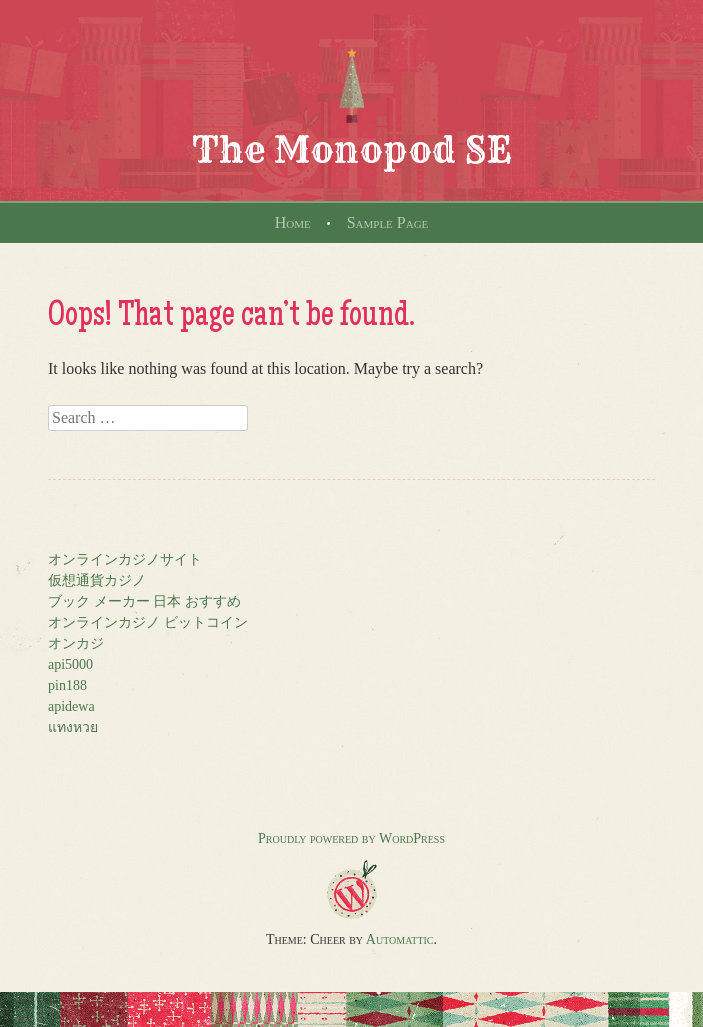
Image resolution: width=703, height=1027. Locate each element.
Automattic (400, 939)
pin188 (67, 685)
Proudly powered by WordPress (351, 838)
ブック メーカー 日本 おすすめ (144, 601)
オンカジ (76, 643)
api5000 (70, 664)
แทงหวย (73, 727)
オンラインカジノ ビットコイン (148, 622)
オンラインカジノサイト (125, 559)
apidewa (71, 706)
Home (293, 222)
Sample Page (388, 222)
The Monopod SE (352, 149)
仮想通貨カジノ (97, 580)
